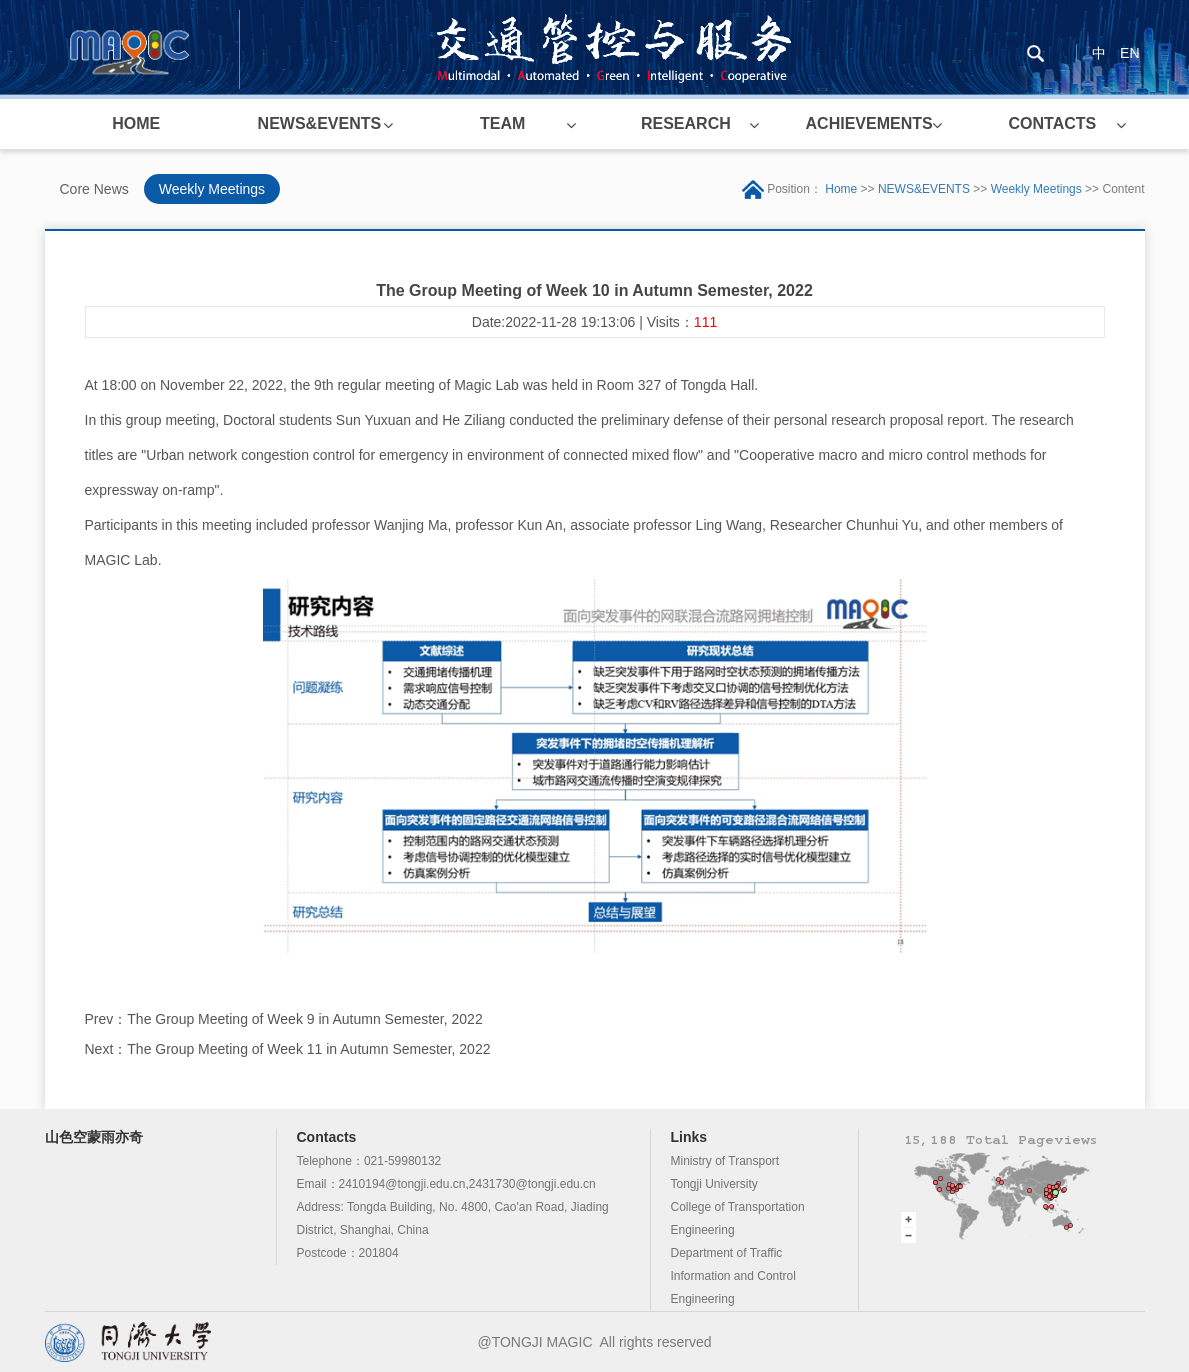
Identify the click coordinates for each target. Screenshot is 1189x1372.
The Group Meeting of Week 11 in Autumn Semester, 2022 (308, 1049)
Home (841, 189)
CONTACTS (1053, 123)
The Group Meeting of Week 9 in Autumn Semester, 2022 (304, 1019)
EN (1129, 53)
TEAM (502, 123)
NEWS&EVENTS (320, 123)
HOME (136, 123)
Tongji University (714, 1184)
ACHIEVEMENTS (869, 123)
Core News (94, 189)
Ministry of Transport (725, 1161)
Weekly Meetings (212, 189)
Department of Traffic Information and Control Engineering (733, 1276)
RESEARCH (686, 123)
